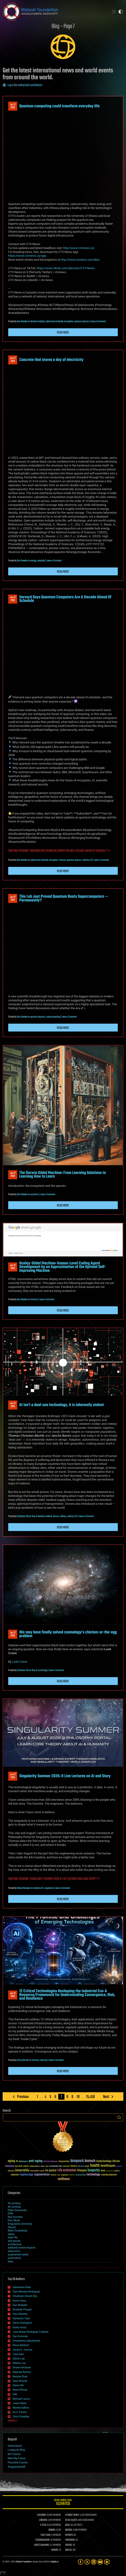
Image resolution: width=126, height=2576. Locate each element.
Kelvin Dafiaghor (22, 2322)
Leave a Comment (98, 321)
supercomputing (53, 1017)
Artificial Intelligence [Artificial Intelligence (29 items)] (50, 2162)
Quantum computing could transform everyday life (59, 106)
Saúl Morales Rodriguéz (26, 2291)
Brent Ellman (20, 2389)
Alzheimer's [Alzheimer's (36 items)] (23, 2161)
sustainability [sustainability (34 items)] (80, 2175)
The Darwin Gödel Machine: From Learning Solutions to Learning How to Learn (62, 1175)
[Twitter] (87, 2562)
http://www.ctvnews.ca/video (80, 259)
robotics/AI (87, 860)
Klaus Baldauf (21, 2345)
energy (33, 561)
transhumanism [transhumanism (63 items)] (109, 2174)
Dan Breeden (22, 321)
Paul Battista (20, 2313)
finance (62, 860)
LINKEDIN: (43, 2520)
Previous (23, 2097)
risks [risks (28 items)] (58, 2175)
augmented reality (18, 2254)
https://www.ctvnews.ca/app (27, 255)
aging (11, 2234)
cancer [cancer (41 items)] (26, 2166)
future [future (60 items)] (74, 2166)
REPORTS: (69, 2535)
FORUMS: (55, 2550)
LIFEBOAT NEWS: (72, 2515)
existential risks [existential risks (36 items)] (55, 2166)
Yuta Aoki (18, 2354)
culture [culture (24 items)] (42, 2166)
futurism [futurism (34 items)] (81, 2166)
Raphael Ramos (22, 2372)
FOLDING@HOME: (42, 2540)
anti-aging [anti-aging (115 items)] (35, 2161)
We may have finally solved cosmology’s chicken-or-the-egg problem (68, 1634)
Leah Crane (19, 1661)
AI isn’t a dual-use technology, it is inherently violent (61, 1405)
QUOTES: (68, 2550)
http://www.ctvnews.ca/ (78, 248)
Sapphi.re (54, 2562)
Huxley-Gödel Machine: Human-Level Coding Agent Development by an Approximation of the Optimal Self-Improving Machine (62, 1267)
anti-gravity (14, 2240)
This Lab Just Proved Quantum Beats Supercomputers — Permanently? (63, 898)
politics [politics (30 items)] (117, 2171)
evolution (34, 1194)
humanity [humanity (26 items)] (119, 2166)
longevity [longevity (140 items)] (94, 2170)
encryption (68, 321)
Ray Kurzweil (15, 2216)
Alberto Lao (19, 2363)
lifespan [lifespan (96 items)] (82, 2170)
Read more (63, 332)
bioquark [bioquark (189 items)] (77, 2161)
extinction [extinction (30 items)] (66, 2166)
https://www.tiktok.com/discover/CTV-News (65, 268)
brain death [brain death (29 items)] (18, 2166)
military (63, 1516)
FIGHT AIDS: (46, 2535)
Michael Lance (21, 2398)
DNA (10, 2213)
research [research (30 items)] (53, 2175)
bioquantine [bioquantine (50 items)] (64, 2161)
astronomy (14, 2251)
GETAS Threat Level (63, 2502)
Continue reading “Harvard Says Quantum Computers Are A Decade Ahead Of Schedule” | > (59, 850)
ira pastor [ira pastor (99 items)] (51, 2170)
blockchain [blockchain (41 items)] (9, 2166)
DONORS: (52, 2530)
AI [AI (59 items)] (17, 2161)
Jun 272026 (13, 106)
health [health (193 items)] (95, 2165)
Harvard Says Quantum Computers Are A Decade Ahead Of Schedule (65, 599)
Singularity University (20, 2223)
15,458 (90, 2097)
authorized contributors (30, 85)
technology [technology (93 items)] (93, 2175)
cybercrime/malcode (54, 321)
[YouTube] (100, 2562)
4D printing (14, 2206)
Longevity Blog (16, 2449)
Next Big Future (16, 2458)
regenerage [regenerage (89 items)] (26, 2174)
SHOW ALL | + (13, 2421)
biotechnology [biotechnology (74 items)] (104, 2161)
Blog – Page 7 (63, 26)
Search (119, 2117)
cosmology (42, 1670)
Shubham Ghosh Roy (26, 1516)
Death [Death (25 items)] (47, 2166)
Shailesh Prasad (22, 2309)
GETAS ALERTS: (71, 2520)
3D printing (14, 2203)
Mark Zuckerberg (17, 2230)
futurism (34, 1299)
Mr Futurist (14, 2454)
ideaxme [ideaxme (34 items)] (11, 2171)
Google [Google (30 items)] (87, 2166)
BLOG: (67, 2525)
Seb (15, 2394)
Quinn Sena (19, 2300)
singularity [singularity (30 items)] (64, 2175)
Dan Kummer (20, 2336)
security (43, 2060)
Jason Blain (19, 2403)
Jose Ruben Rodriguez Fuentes (30, 2331)
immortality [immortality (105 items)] (22, 2170)
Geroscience (15, 2445)
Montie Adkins (21, 2407)
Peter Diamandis (17, 2210)
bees (10, 2261)
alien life (13, 2237)
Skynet (12, 2227)
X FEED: (43, 2525)
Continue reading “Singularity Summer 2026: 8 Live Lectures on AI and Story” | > (54, 1878)
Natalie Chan (20, 2376)
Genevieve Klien (22, 2287)
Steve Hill (18, 2385)
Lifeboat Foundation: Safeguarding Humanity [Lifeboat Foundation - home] (55, 12)
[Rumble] (106, 2562)
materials (41, 561)
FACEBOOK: (41, 2515)
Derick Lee (19, 2358)
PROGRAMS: (70, 2540)
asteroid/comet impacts (21, 2247)
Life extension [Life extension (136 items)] (66, 2170)
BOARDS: (69, 2530)
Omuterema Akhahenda (26, 2340)
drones (56, 1516)
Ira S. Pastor (20, 2412)
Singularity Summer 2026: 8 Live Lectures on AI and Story (65, 1776)
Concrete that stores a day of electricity (51, 360)
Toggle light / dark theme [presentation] (120, 12)
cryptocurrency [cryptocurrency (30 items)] (35, 2166)
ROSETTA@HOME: (41, 2545)
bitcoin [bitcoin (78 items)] (116, 2161)
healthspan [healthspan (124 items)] (108, 2166)
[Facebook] (80, 2562)
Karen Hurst (19, 2327)
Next (106, 2097)
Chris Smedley (21, 2416)
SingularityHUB (16, 2466)
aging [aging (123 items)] (11, 2161)
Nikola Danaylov (24, 1888)
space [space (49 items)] (72, 2174)
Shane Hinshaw (22, 2367)
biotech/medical (37, 321)
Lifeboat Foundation (23, 2562)
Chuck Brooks (23, 2060)
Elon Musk (14, 2220)
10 (78, 2097)
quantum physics (81, 321)
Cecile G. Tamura (22, 2349)
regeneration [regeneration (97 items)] (42, 2174)
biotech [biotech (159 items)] (90, 2161)
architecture (14, 2244)
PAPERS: (68, 2545)
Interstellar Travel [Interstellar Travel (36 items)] (37, 2171)
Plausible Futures (18, 2462)
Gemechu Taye (21, 2318)
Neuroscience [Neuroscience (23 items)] (110, 2171)
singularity (48, 1888)
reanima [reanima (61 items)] (15, 2174)
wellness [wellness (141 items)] (64, 2179)
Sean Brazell (20, 2380)
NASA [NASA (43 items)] (103, 2171)
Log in (11, 85)
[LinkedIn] (93, 2562)
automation (14, 2258)
